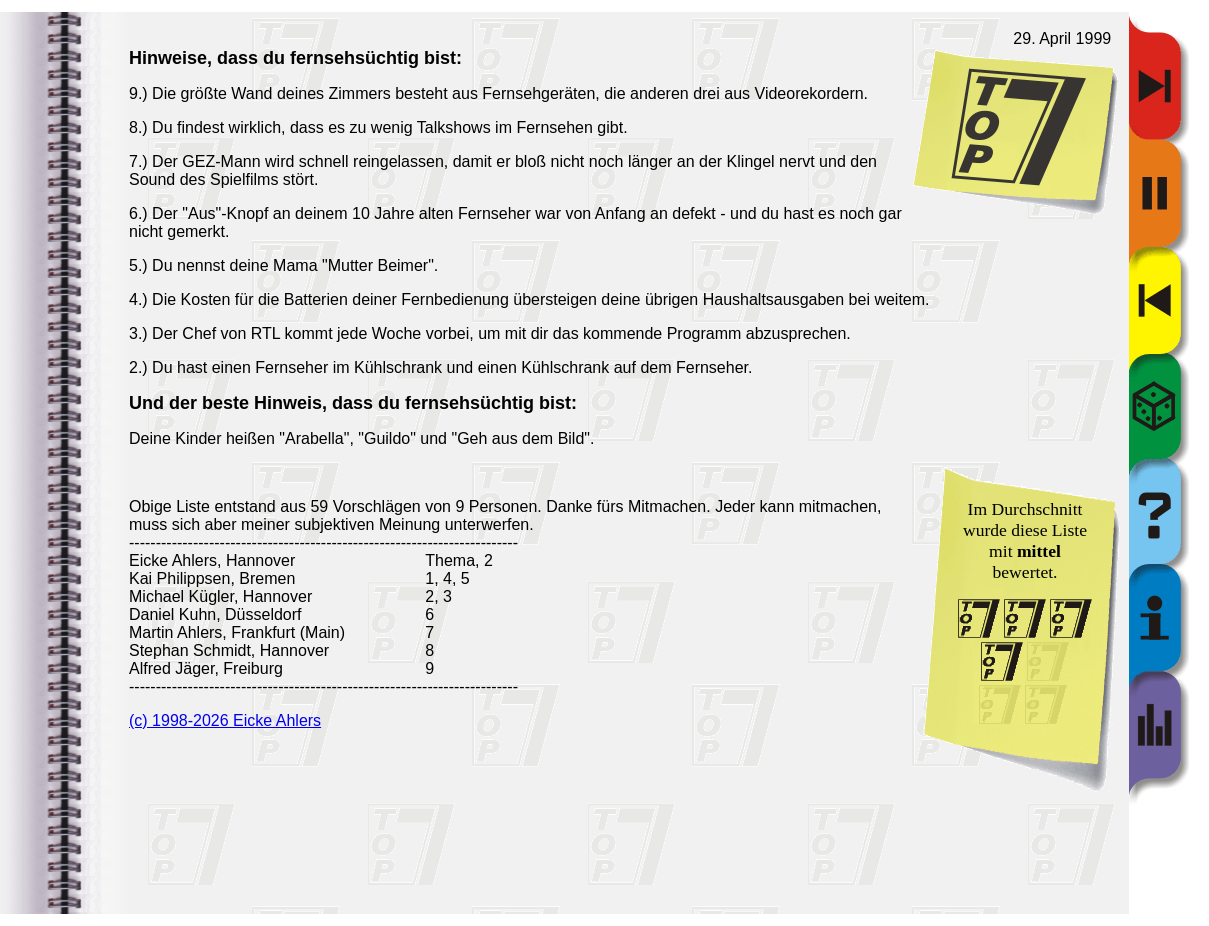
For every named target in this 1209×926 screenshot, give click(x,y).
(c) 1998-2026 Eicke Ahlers (225, 720)
